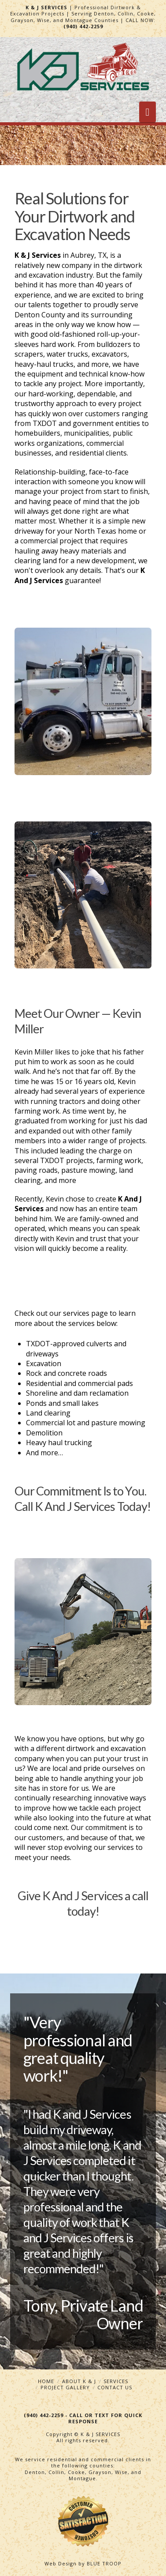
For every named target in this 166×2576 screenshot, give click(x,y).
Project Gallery (65, 2387)
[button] (147, 112)
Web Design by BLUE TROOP (83, 2563)
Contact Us (114, 2387)
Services (115, 2381)
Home (46, 2381)
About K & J (79, 2381)
